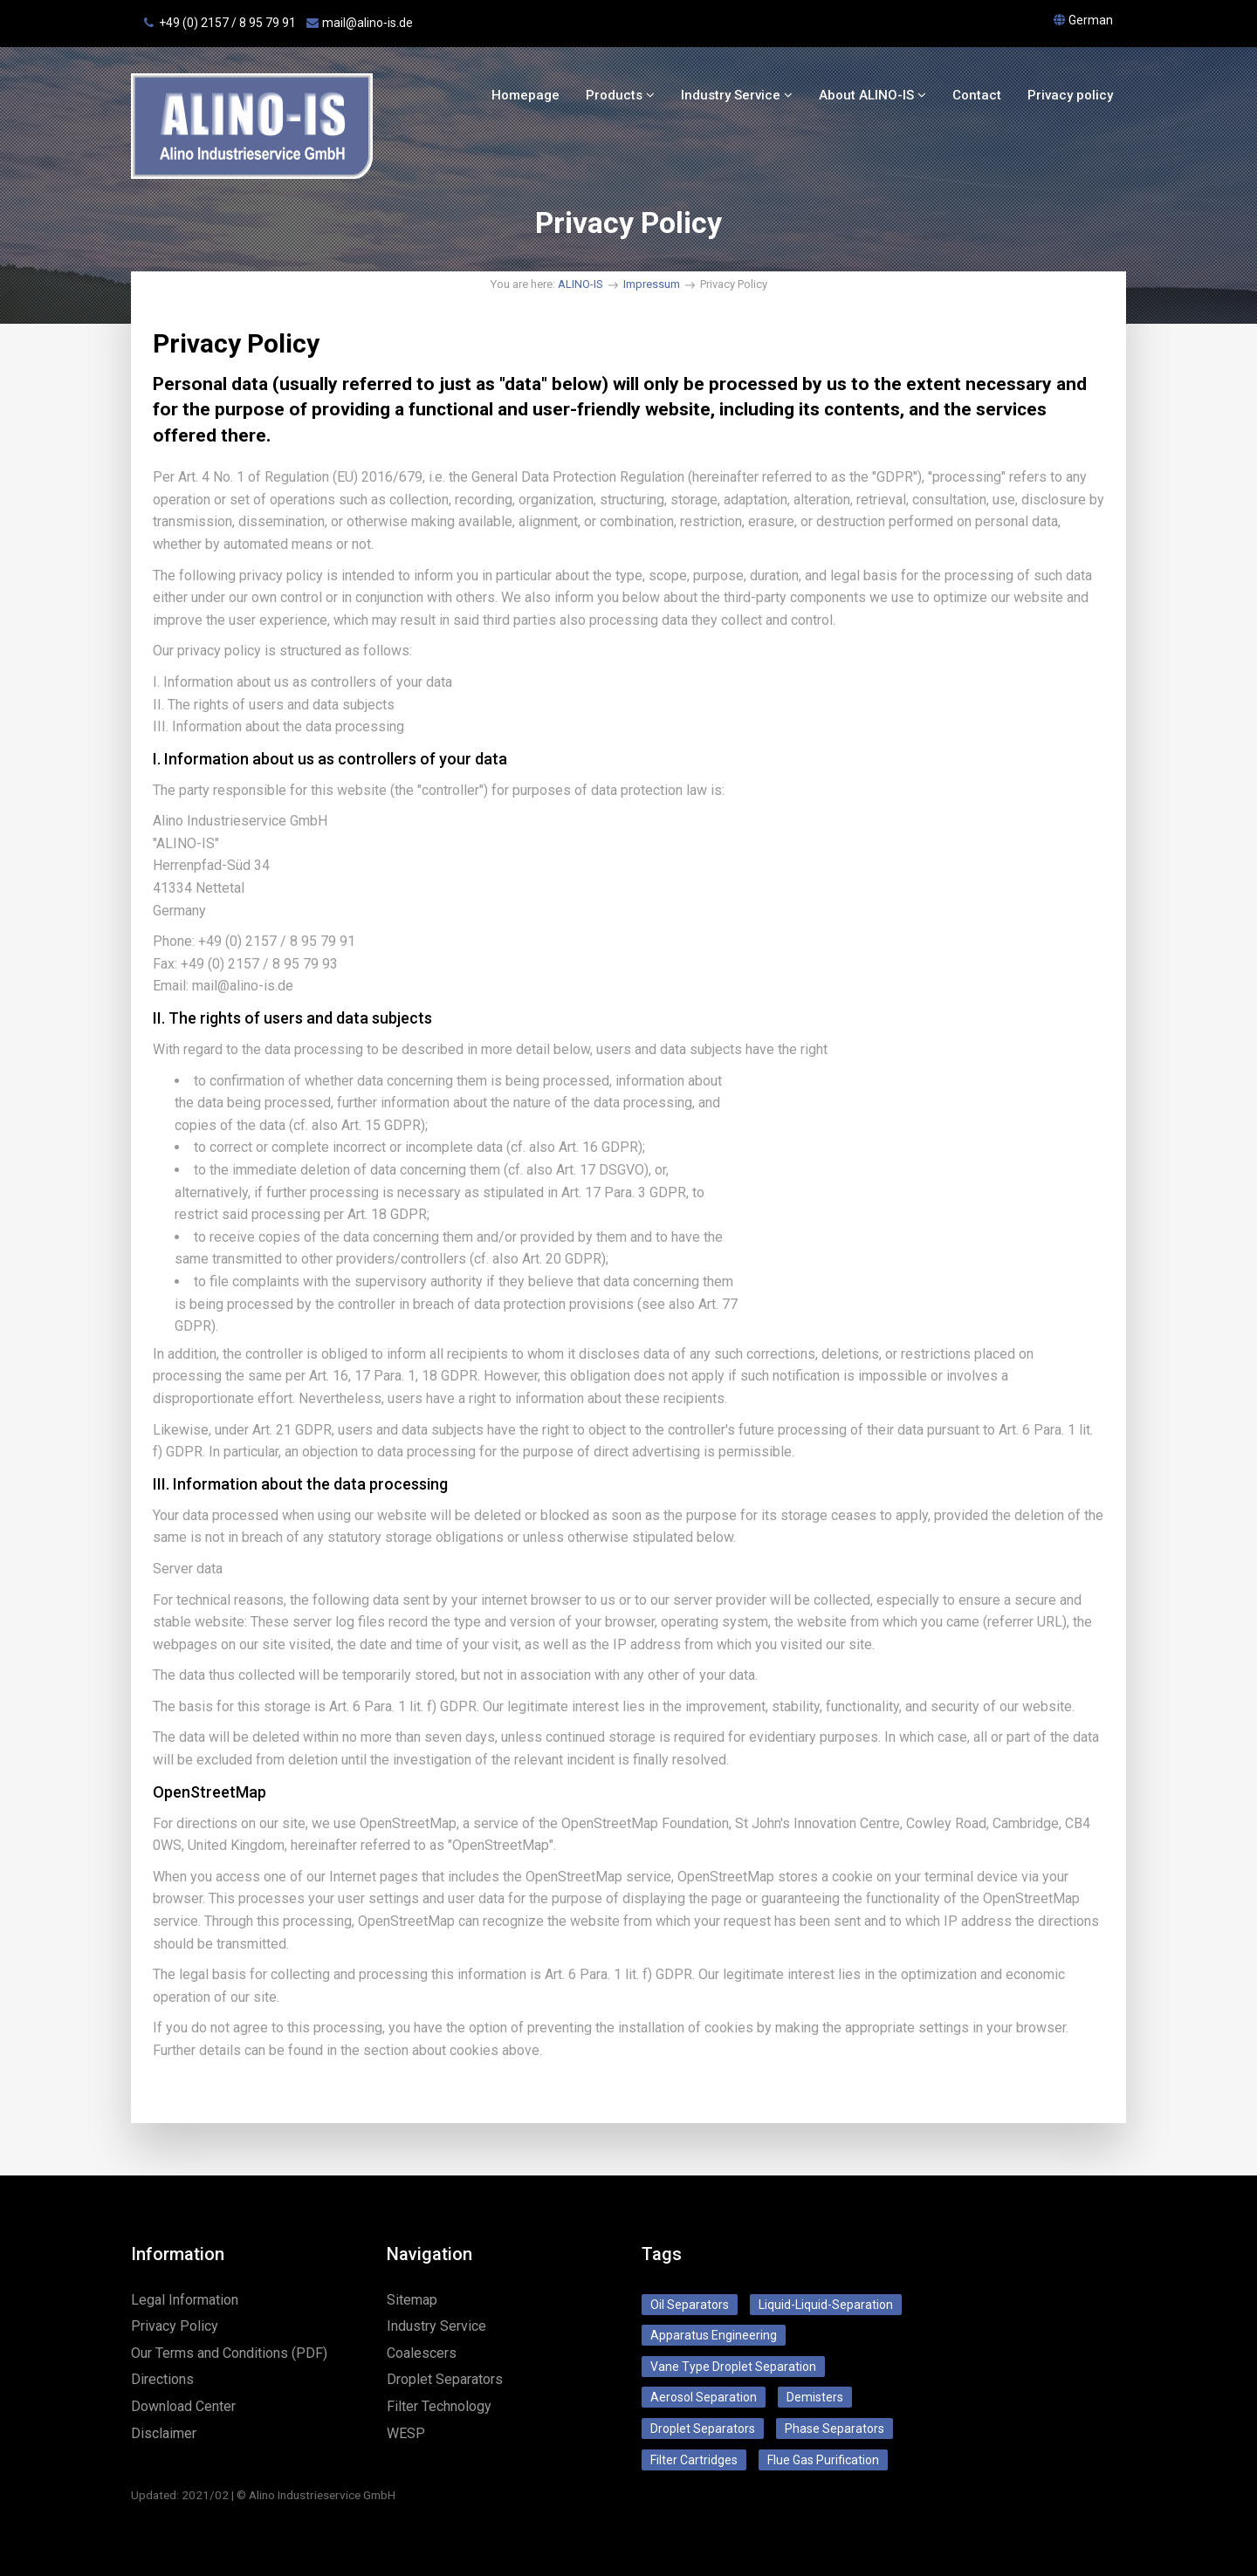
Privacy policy (1070, 95)
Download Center (183, 2406)
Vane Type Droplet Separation (733, 2367)
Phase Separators (834, 2429)
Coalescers (422, 2353)
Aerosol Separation (703, 2397)
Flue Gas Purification (823, 2460)
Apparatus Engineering (713, 2335)
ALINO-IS (580, 284)
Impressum (651, 284)
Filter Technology (439, 2406)
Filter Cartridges (694, 2460)
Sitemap (412, 2300)
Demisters (814, 2397)
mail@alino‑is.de (367, 23)
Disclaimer (163, 2433)
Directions (162, 2379)
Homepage (525, 95)
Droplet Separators (445, 2379)
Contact (976, 95)
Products (620, 95)
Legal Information (184, 2300)
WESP (406, 2433)
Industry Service (737, 95)
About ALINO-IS (872, 95)
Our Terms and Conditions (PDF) (229, 2353)
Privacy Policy (174, 2326)
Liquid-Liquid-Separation (826, 2305)
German (1090, 20)
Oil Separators (689, 2305)
